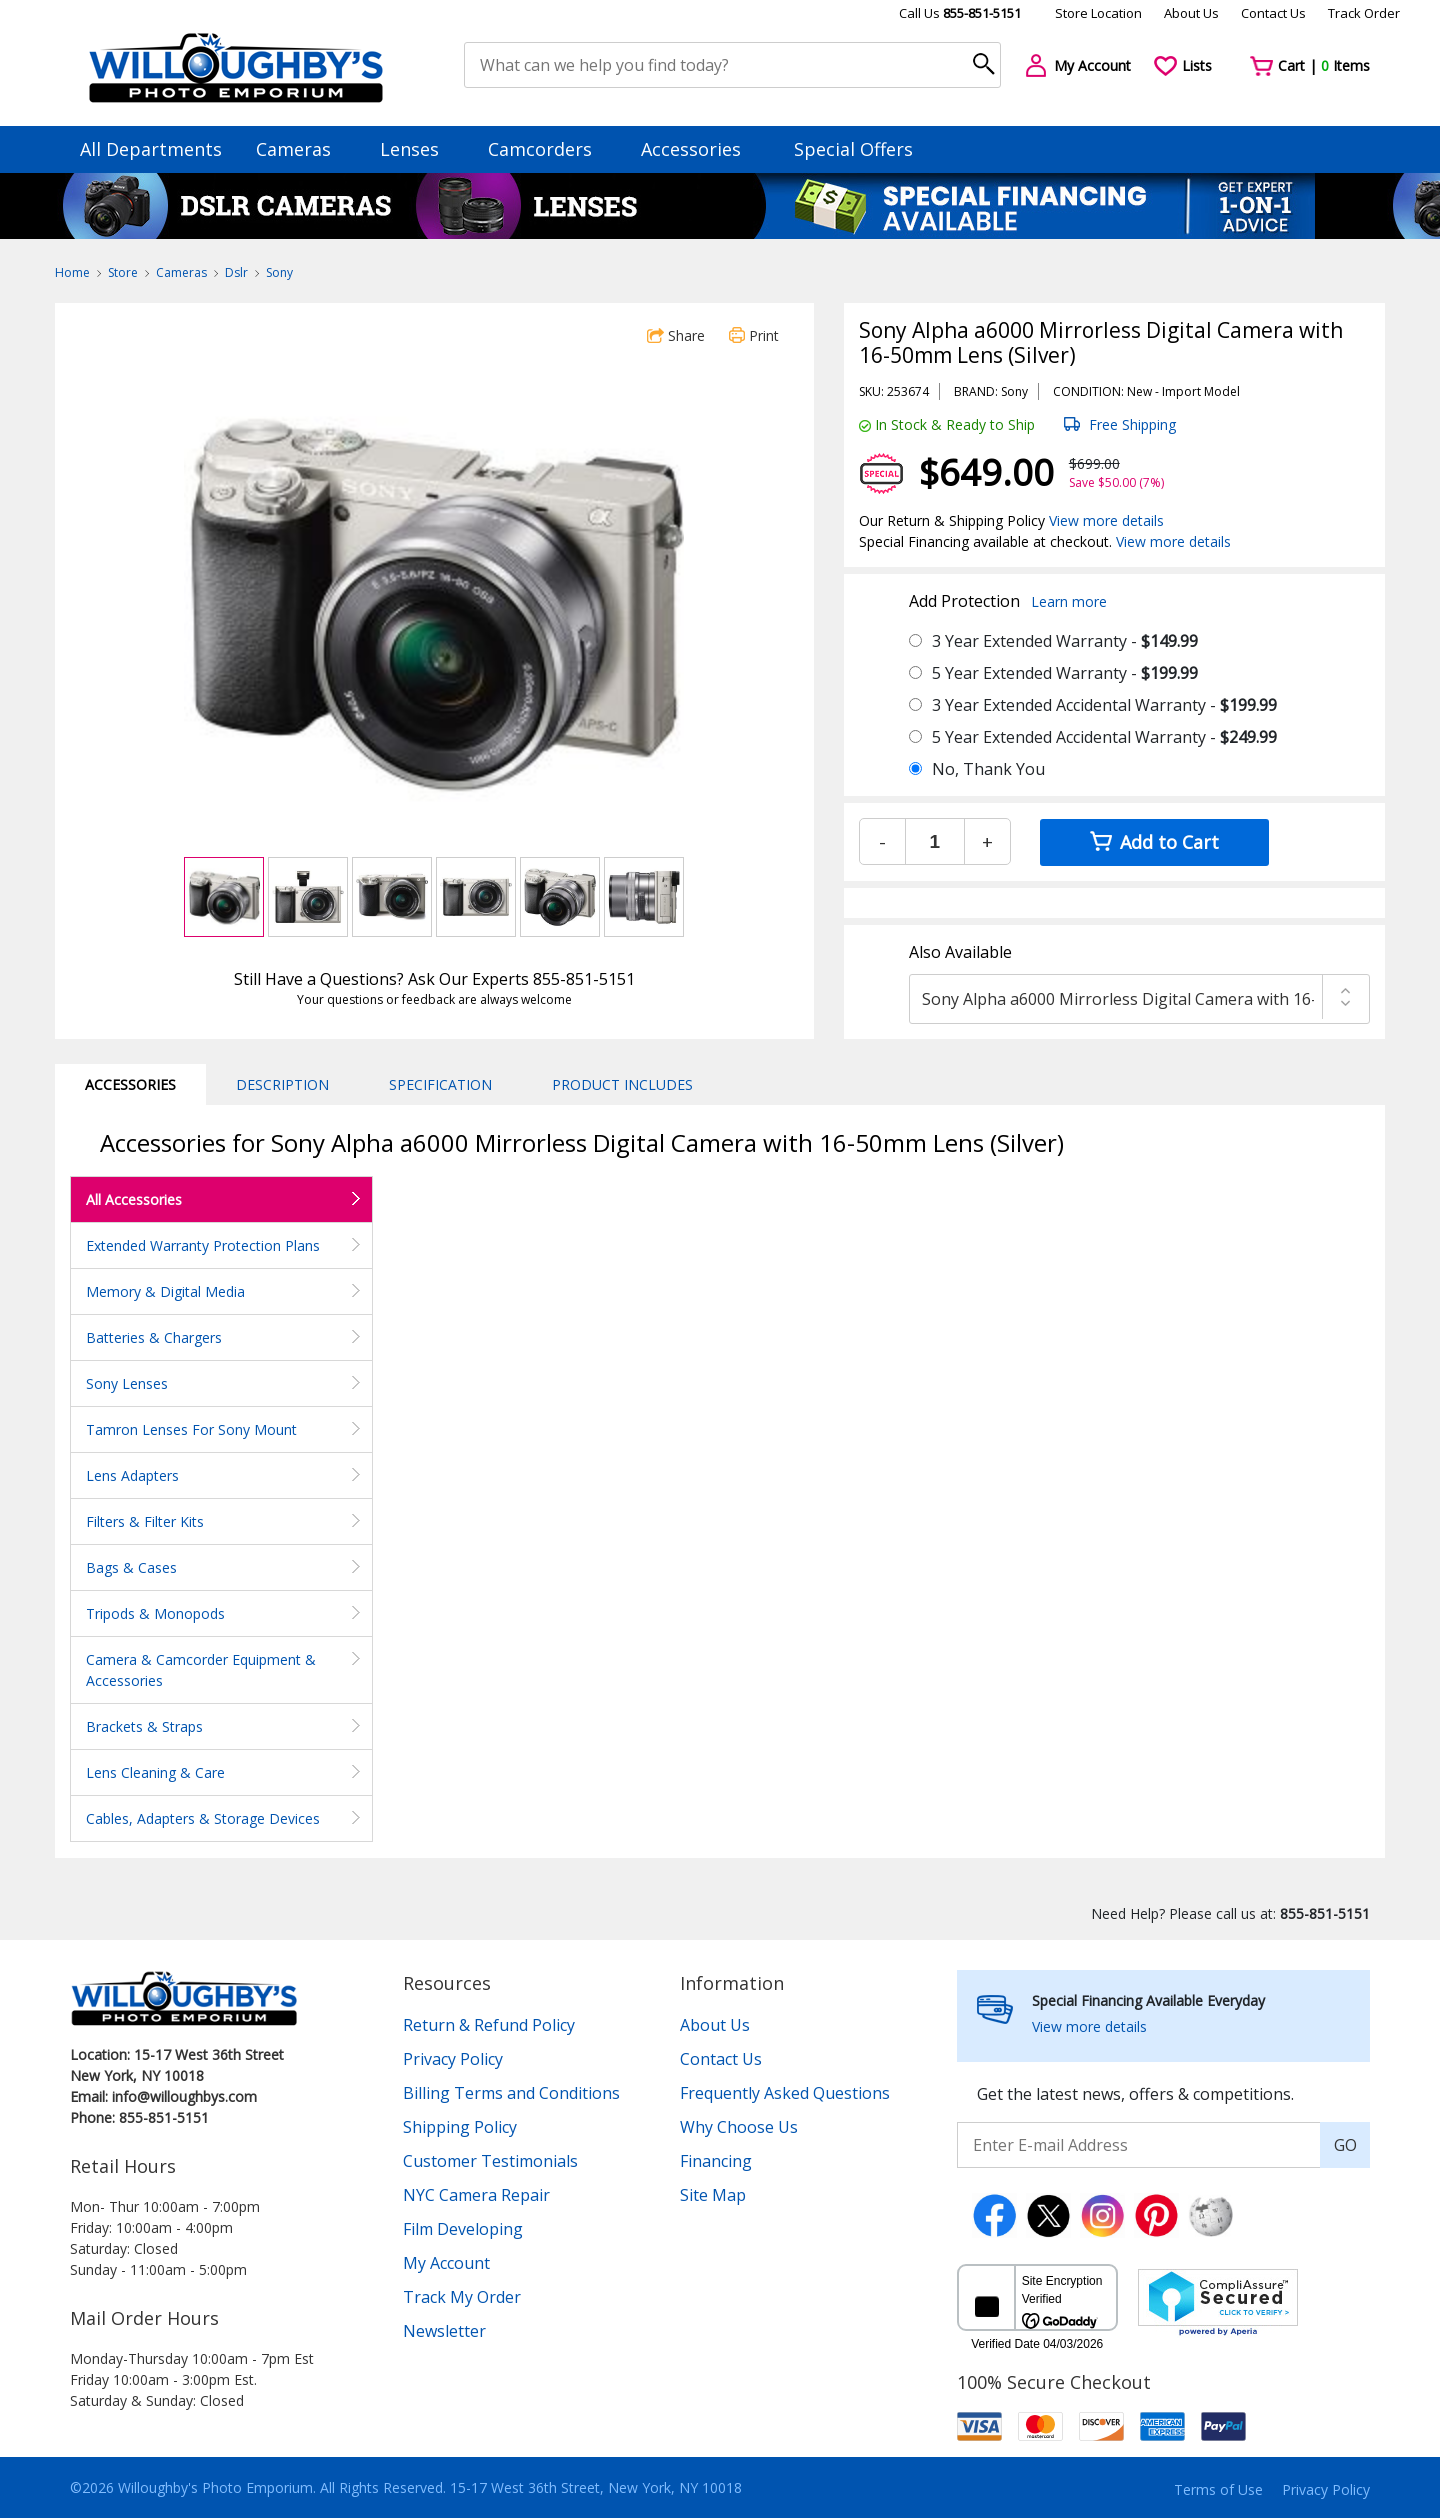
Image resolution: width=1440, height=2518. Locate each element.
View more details (1106, 520)
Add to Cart (1154, 842)
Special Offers (853, 149)
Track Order (1364, 13)
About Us (1191, 13)
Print (754, 335)
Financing (716, 2161)
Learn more (1069, 601)
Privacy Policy (453, 2059)
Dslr (236, 272)
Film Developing (463, 2229)
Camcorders (549, 149)
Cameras (303, 149)
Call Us (960, 13)
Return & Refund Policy (489, 2025)
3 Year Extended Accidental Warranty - (1104, 705)
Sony (279, 272)
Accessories (700, 149)
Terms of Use (1218, 2489)
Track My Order (462, 2297)
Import (1181, 391)
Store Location (1098, 13)
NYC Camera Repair (476, 2195)
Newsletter (444, 2331)
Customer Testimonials (490, 2161)
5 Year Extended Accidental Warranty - (1104, 737)
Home (72, 272)
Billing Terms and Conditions (511, 2093)
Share (676, 335)
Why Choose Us (739, 2127)
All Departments (151, 149)
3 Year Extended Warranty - (1065, 641)
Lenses (419, 149)
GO (1345, 2145)
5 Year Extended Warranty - (1065, 673)
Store (123, 272)
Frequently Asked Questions (785, 2093)
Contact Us (1273, 13)
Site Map (713, 2195)
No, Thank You (988, 769)
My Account (446, 2263)
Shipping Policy (460, 2127)
